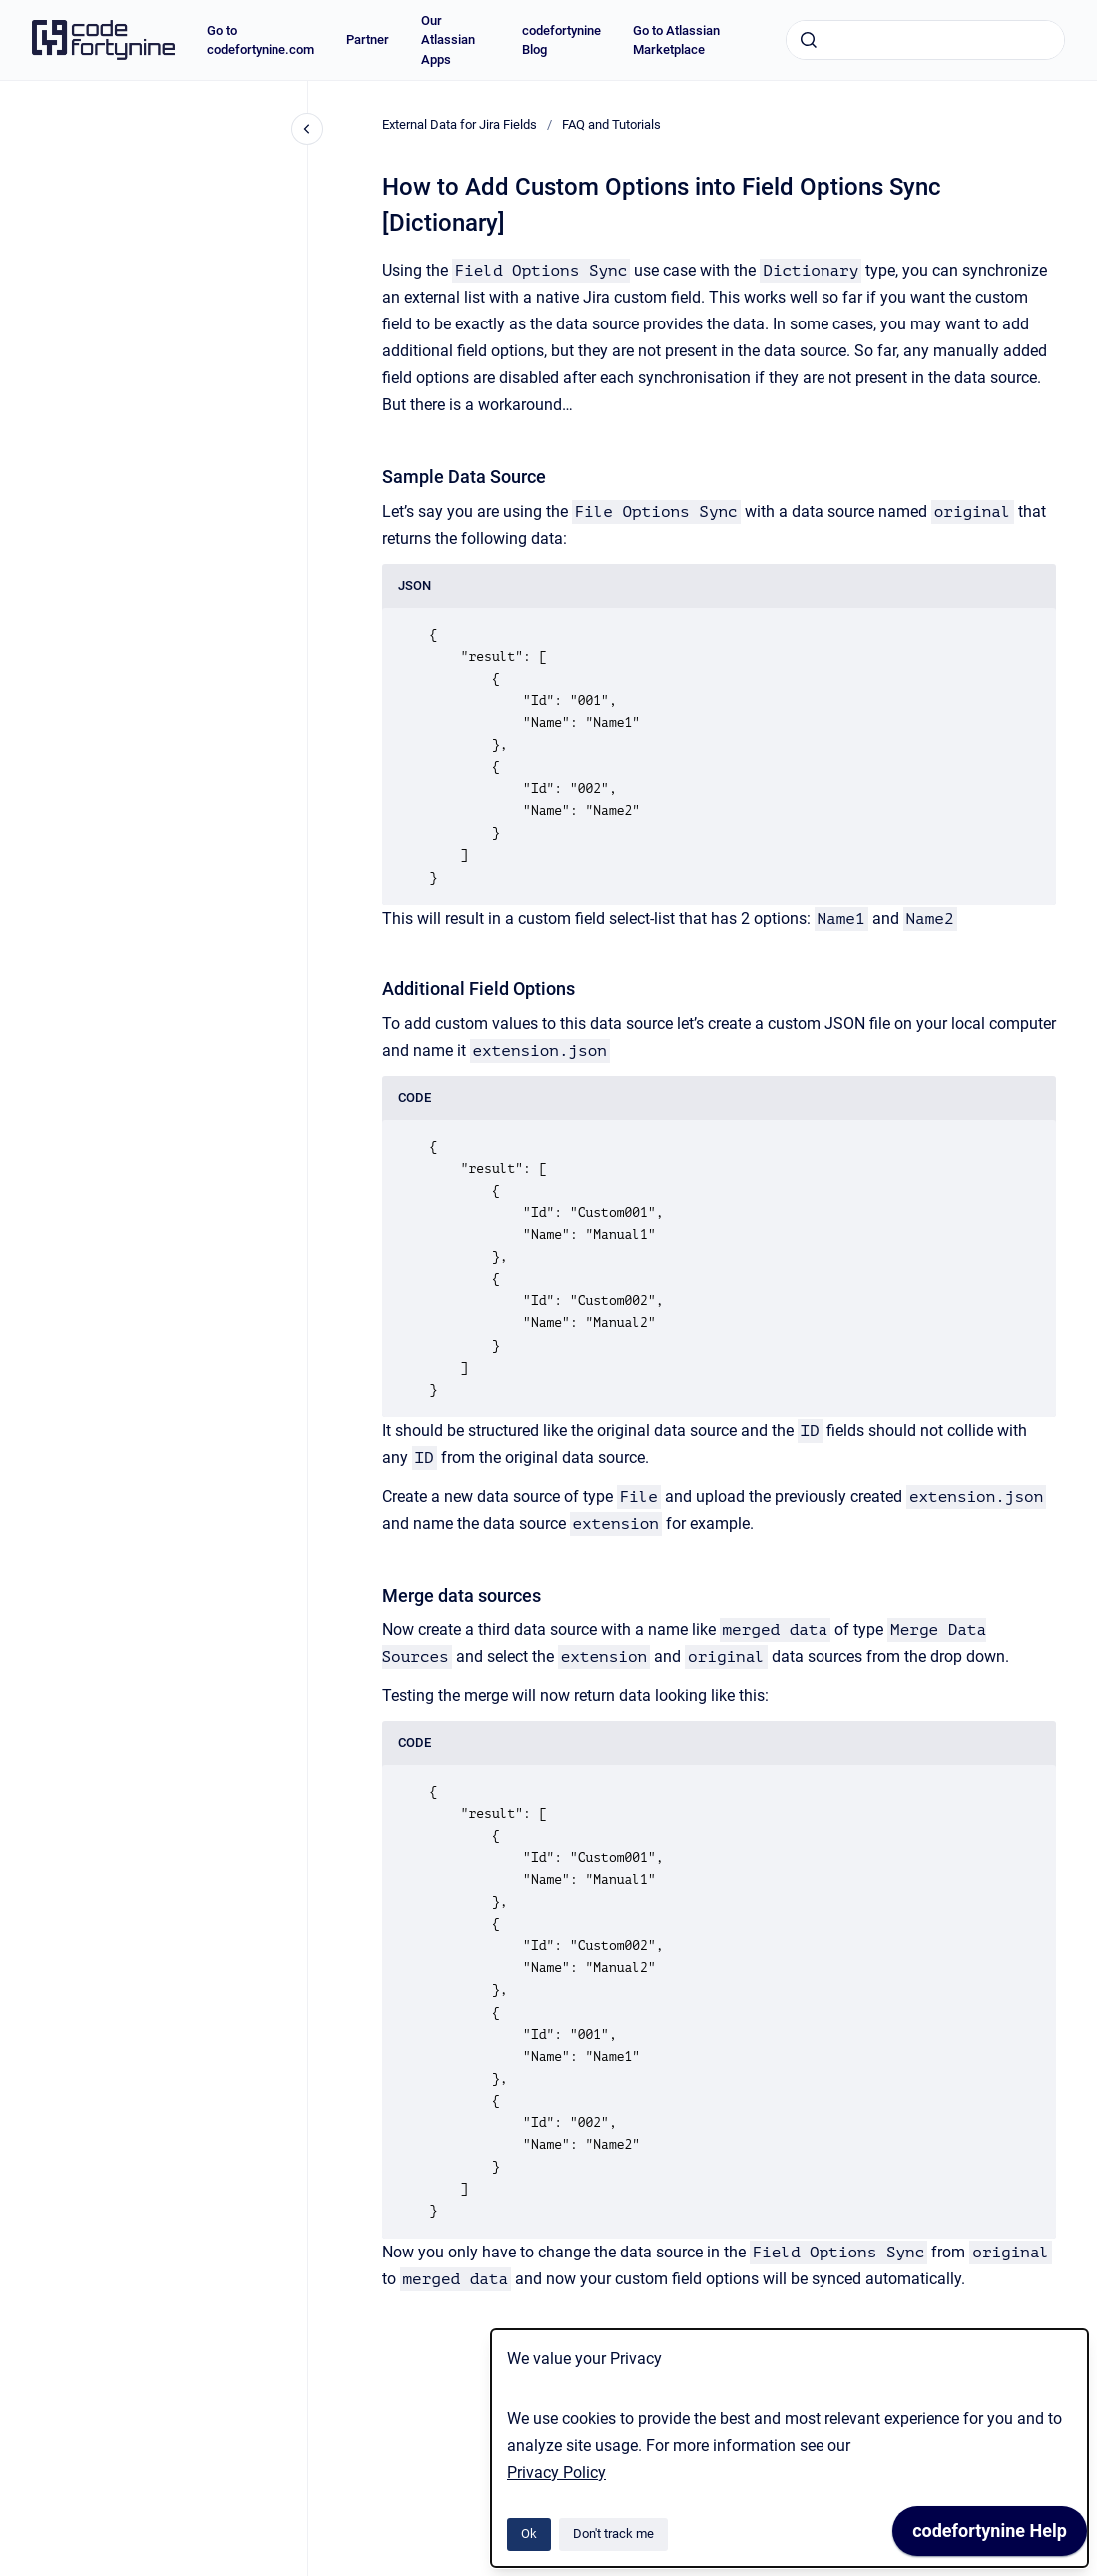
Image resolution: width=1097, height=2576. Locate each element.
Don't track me (613, 2533)
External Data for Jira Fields (459, 124)
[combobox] (925, 40)
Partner (367, 39)
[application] (989, 2536)
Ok (529, 2533)
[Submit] (808, 40)
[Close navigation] (307, 129)
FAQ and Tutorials (611, 124)
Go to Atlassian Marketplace (676, 40)
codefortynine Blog (561, 40)
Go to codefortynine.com (260, 40)
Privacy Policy (556, 2472)
